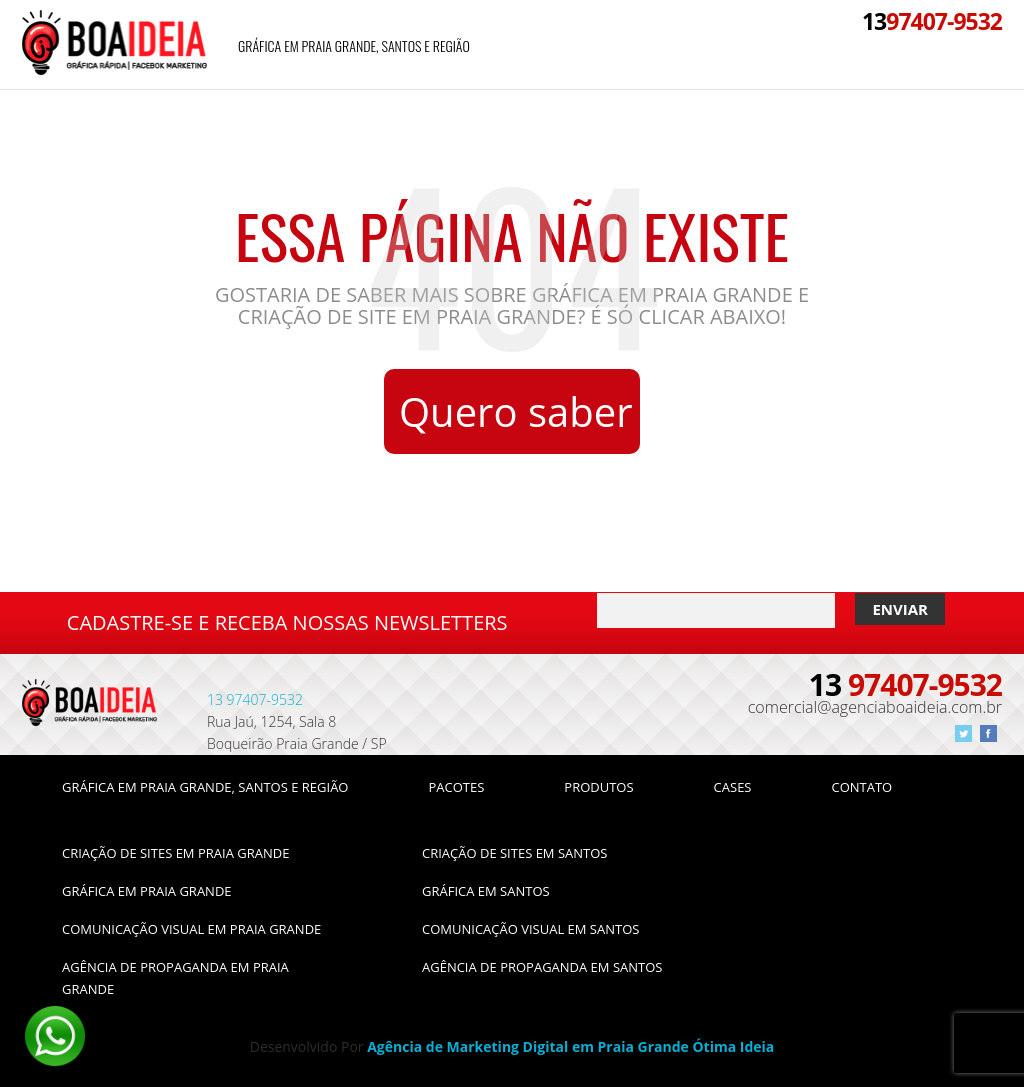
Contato (861, 787)
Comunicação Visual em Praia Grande (191, 929)
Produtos (598, 787)
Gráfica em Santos (486, 891)
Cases (733, 787)
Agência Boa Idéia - (114, 44)
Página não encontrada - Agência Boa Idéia (89, 709)
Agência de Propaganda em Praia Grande (175, 978)
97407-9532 (932, 21)
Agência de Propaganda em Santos (542, 967)
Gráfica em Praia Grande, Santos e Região (354, 45)
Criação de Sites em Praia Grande (175, 853)
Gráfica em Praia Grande (147, 891)
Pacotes (456, 787)
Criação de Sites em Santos (514, 853)
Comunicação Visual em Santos (530, 929)
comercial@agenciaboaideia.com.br (875, 707)
